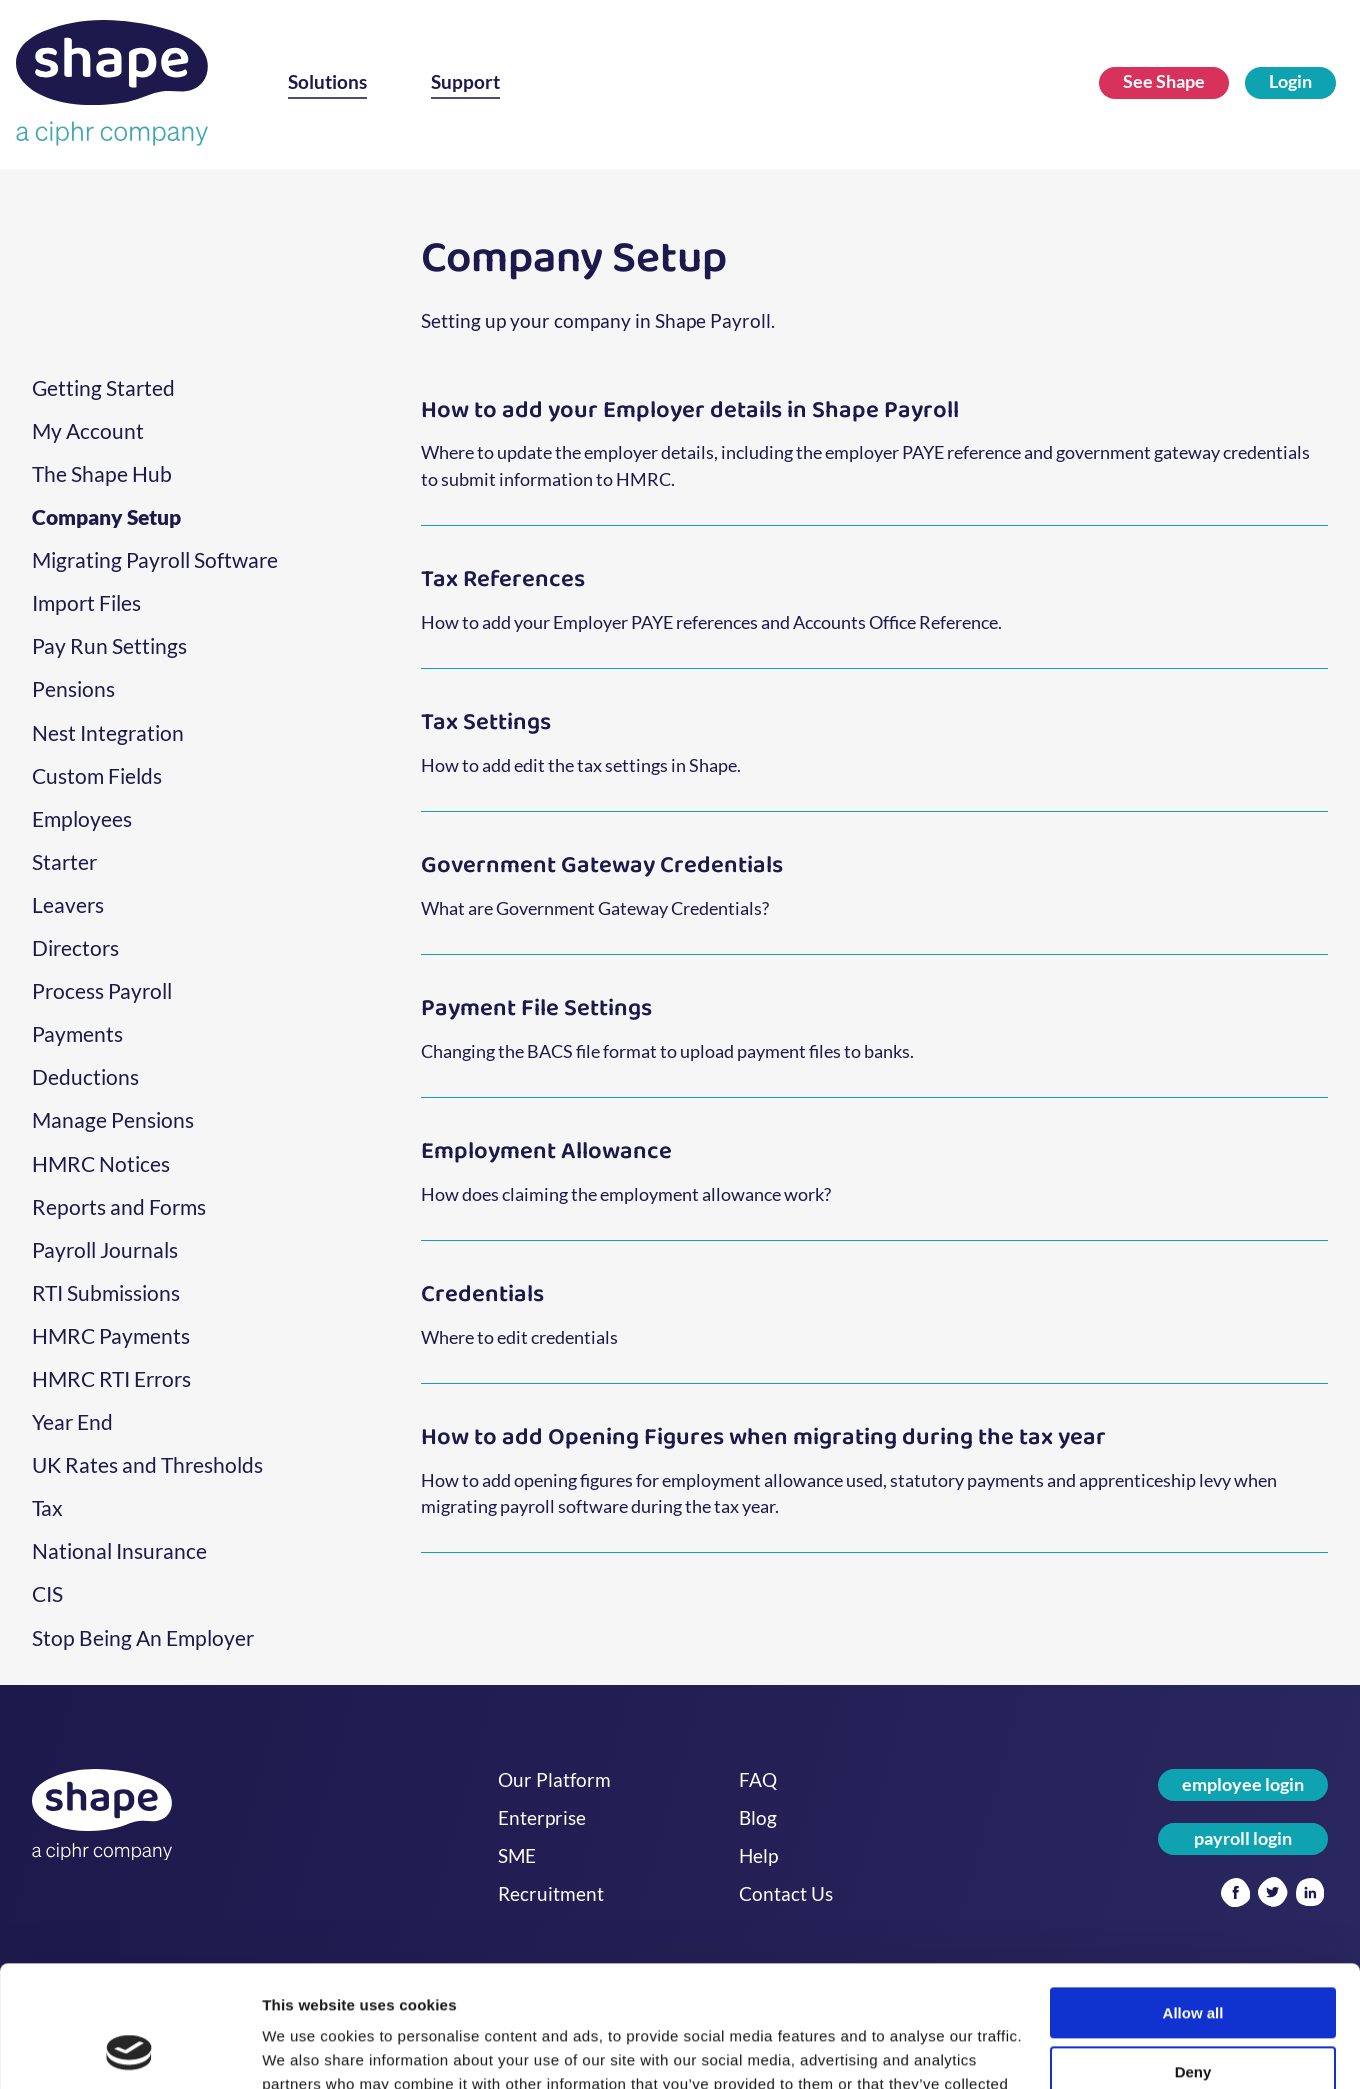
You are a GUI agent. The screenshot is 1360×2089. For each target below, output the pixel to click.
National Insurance (119, 1551)
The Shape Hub (102, 474)
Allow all (1193, 1899)
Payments (77, 1034)
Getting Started (103, 388)
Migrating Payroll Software (155, 560)
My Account (88, 431)
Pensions (73, 689)
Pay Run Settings (109, 646)
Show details (308, 2049)
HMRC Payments (111, 1336)
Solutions (327, 82)
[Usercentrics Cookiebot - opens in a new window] (129, 2050)
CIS (47, 1594)
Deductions (85, 1077)
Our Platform (554, 1780)
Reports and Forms (119, 1207)
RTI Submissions (106, 1293)
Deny (1193, 1958)
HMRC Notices (101, 1164)
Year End (72, 1422)
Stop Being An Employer (143, 1638)
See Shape (1164, 81)
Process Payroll (102, 991)
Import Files (86, 603)
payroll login (1243, 1838)
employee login (1243, 1784)
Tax (47, 1508)
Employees (82, 819)
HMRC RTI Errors (111, 1379)
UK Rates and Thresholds (147, 1465)
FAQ (758, 1780)
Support (465, 82)
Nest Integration (108, 733)
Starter (64, 862)
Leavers (68, 905)
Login (1290, 81)
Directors (75, 948)
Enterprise (542, 1818)
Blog (758, 1818)
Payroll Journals (105, 1250)
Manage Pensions (113, 1120)
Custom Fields (97, 776)
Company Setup (106, 517)
